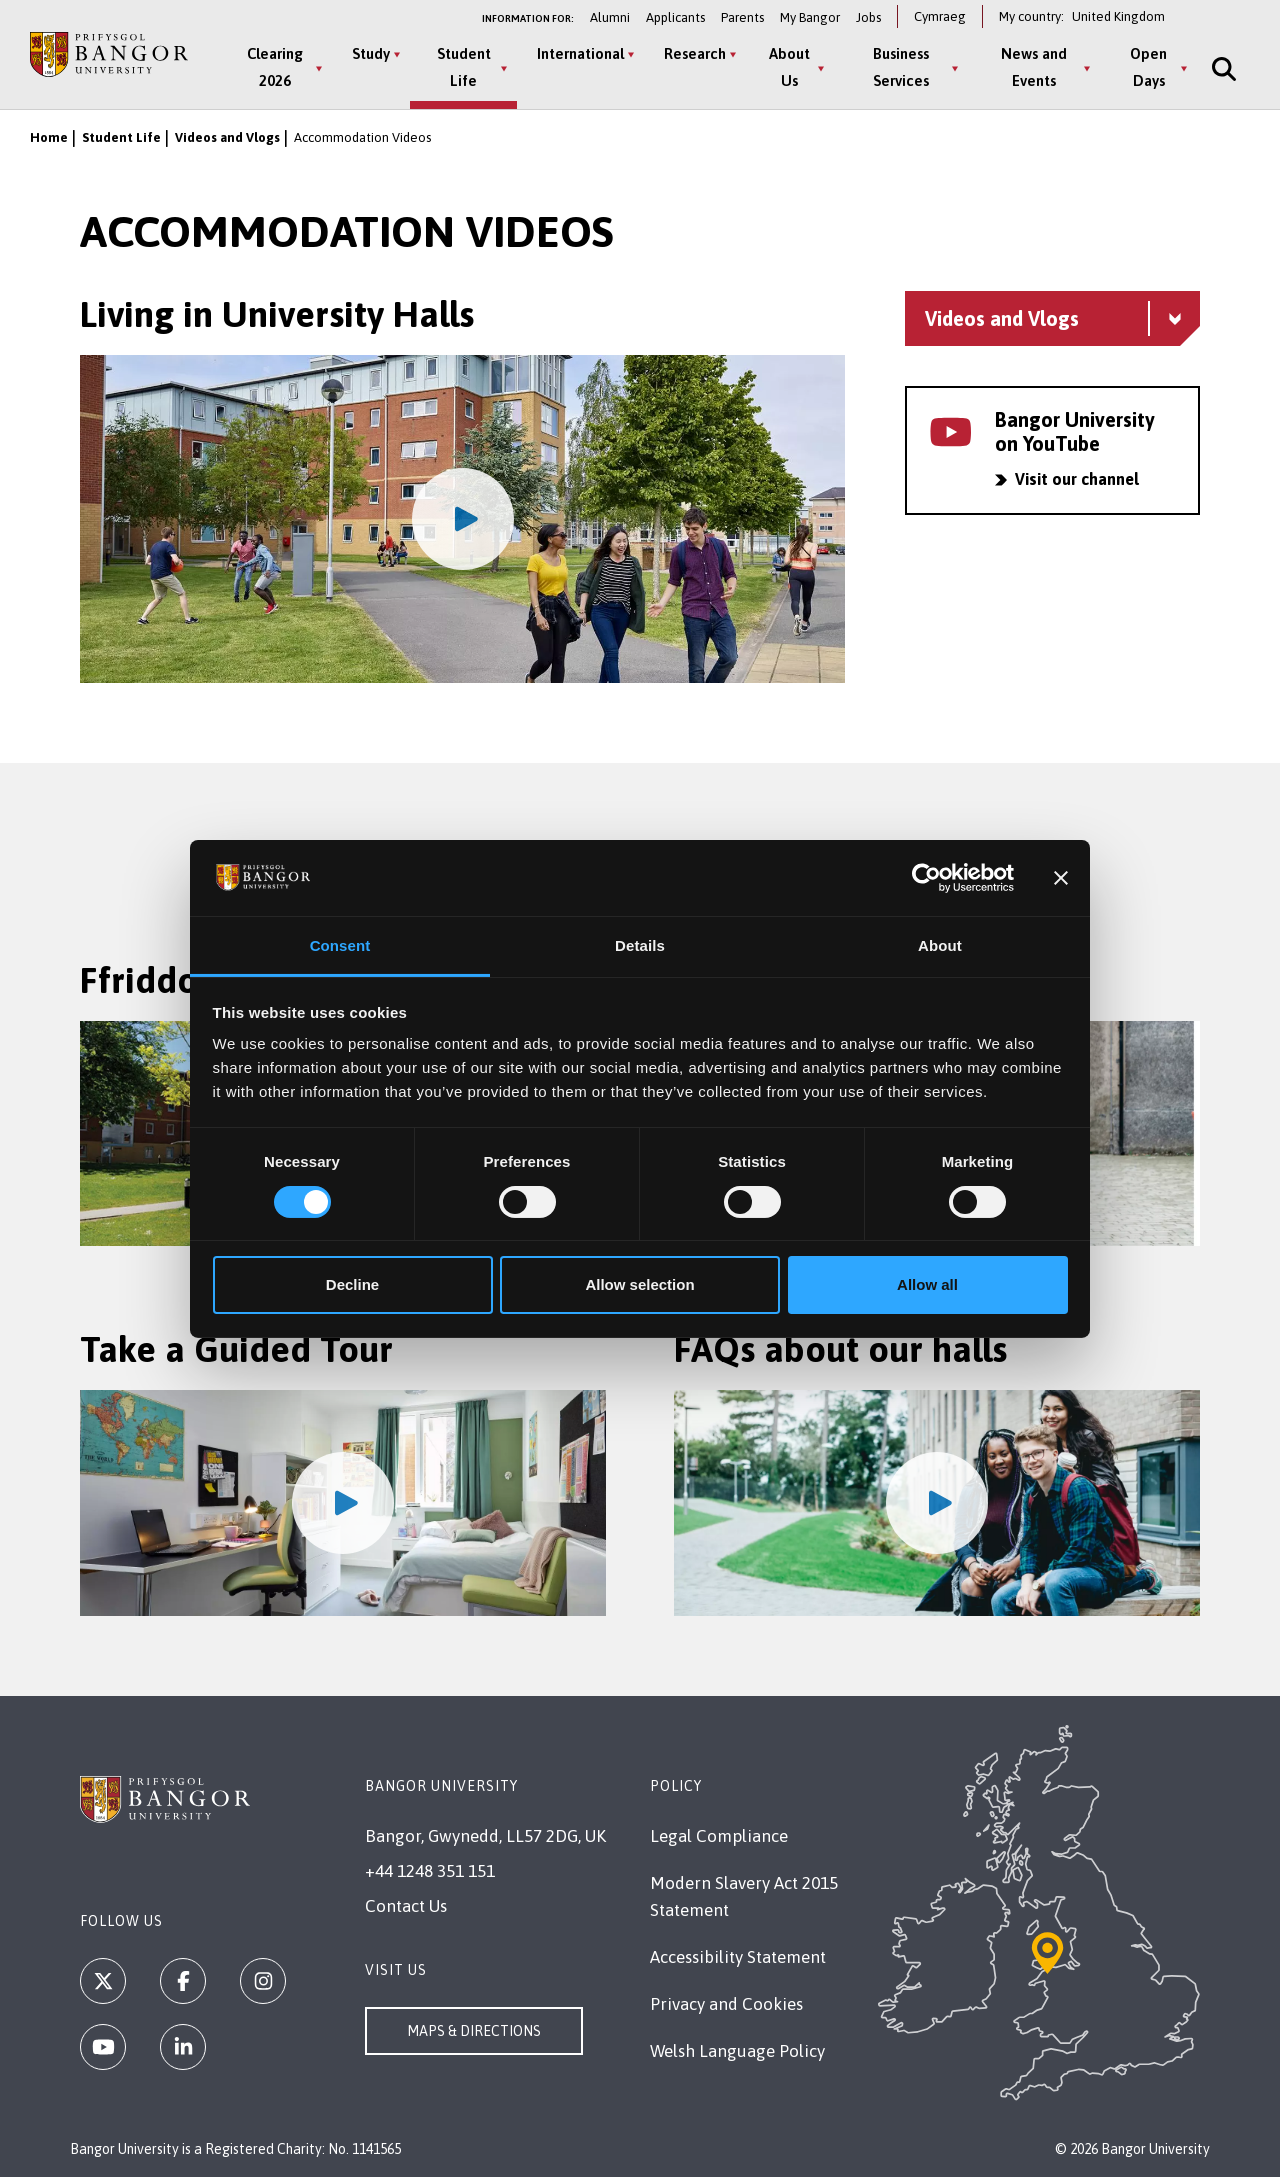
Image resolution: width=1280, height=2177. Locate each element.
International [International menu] (580, 53)
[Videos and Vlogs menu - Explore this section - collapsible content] (1052, 318)
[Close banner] (1061, 878)
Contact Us (406, 1906)
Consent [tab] (340, 945)
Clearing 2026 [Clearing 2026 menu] (275, 67)
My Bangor (810, 17)
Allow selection (639, 1284)
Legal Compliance (719, 1836)
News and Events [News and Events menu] (1034, 67)
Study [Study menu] (371, 53)
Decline (352, 1284)
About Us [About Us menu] (789, 67)
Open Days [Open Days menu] (1148, 67)
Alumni (610, 17)
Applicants (675, 17)
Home (49, 137)
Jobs (868, 17)
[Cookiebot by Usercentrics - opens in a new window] (926, 878)
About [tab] (940, 945)
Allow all (927, 1284)
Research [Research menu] (695, 53)
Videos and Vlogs (227, 137)
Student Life (121, 137)
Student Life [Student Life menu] (464, 67)
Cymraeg (940, 16)
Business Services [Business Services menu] (901, 67)
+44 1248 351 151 (430, 1871)
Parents (742, 17)
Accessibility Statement (738, 1957)
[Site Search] (1222, 68)
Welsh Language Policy (737, 2051)
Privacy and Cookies (726, 2004)
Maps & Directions (474, 2031)
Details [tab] (640, 945)
